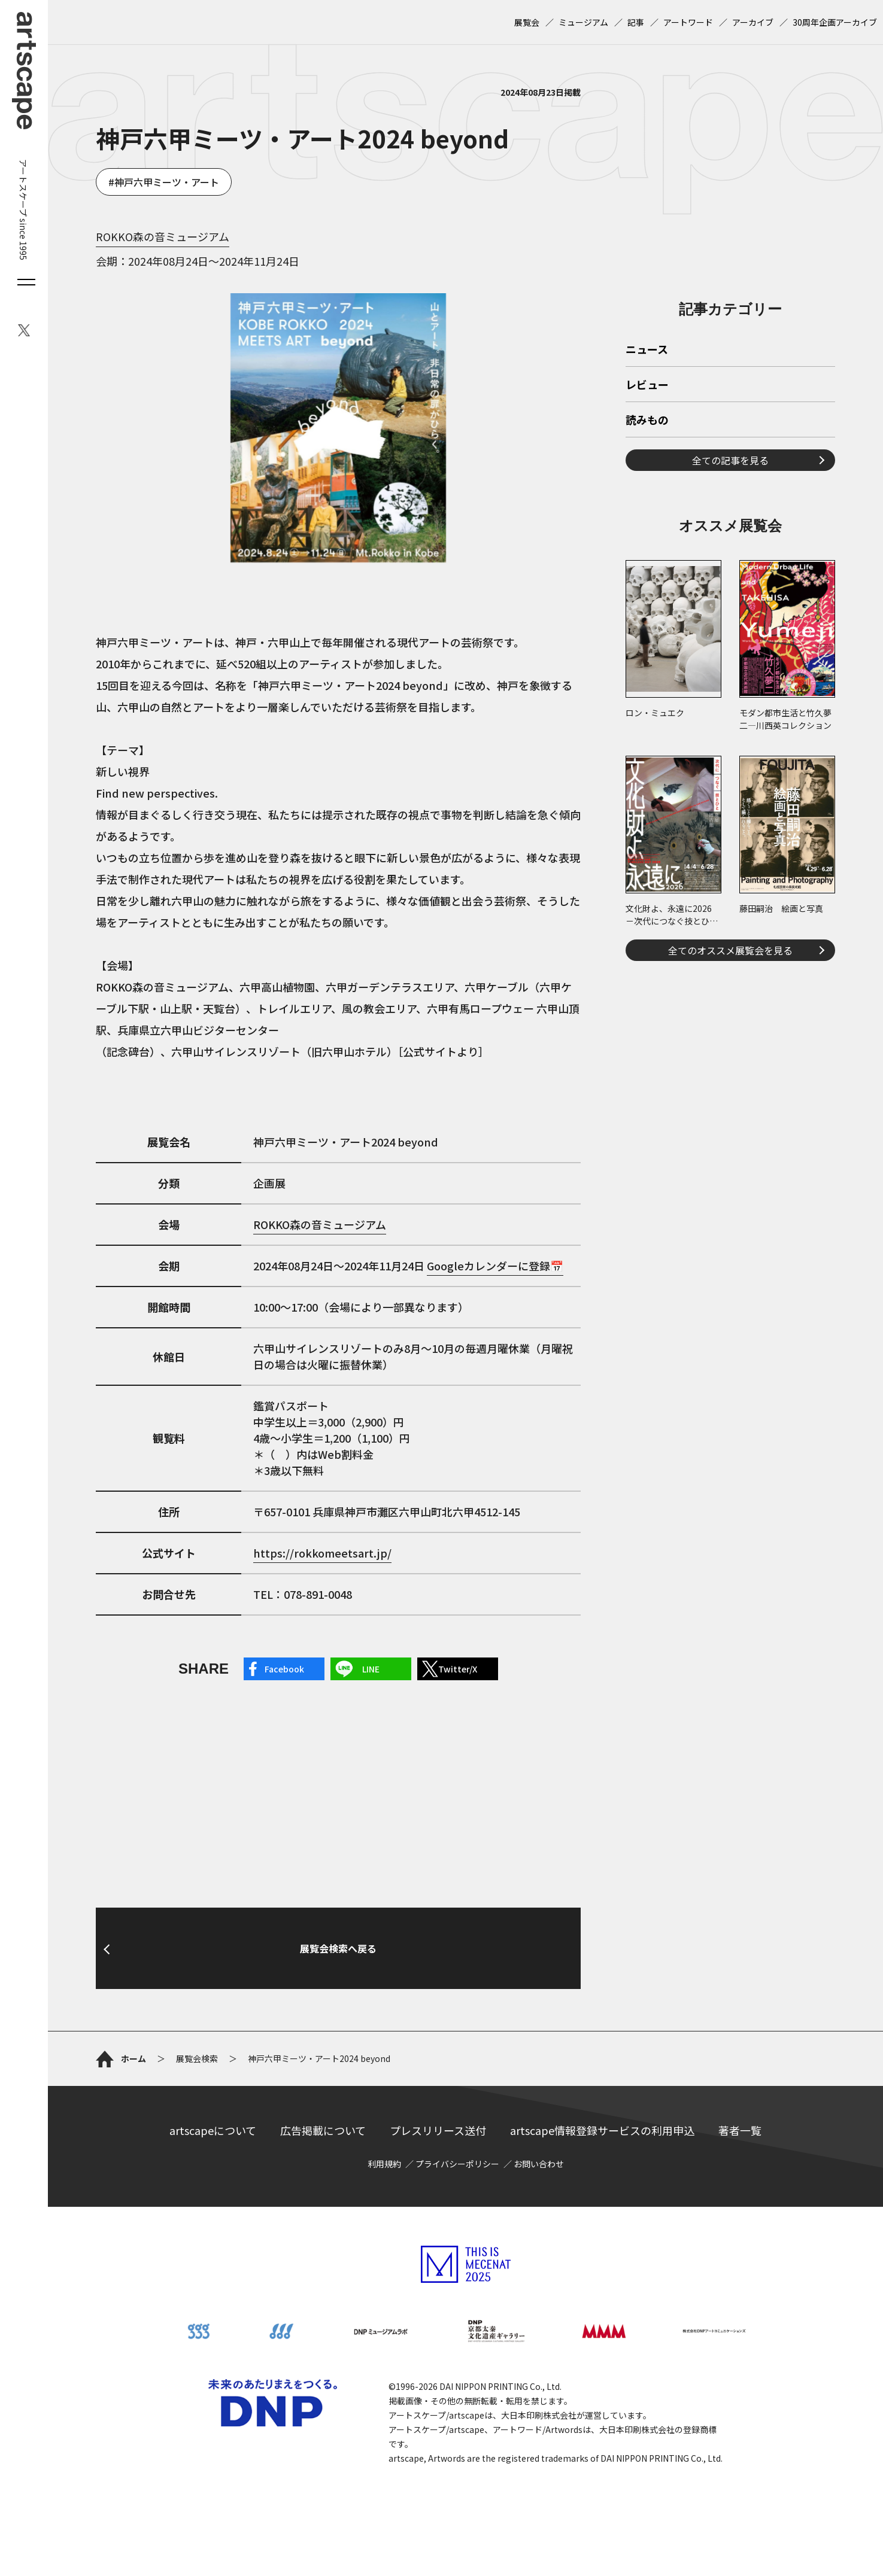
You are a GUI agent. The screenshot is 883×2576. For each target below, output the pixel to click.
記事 (635, 22)
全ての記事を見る (730, 460)
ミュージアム (583, 22)
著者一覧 (739, 2130)
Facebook (284, 1669)
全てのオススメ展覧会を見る (730, 950)
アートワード (688, 22)
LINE (371, 1669)
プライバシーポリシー (457, 2164)
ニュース (647, 350)
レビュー (647, 385)
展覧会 (526, 22)
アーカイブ (752, 22)
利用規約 (384, 2164)
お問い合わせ (539, 2164)
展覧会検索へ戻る (338, 1948)
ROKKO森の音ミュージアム (162, 236)
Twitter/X (457, 1669)
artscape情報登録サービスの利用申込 (602, 2130)
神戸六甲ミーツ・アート (166, 182)
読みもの (647, 420)
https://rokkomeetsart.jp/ (322, 1553)
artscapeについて (212, 2130)
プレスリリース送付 (438, 2130)
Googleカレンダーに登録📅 (495, 1265)
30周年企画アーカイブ (835, 22)
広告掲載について (323, 2130)
